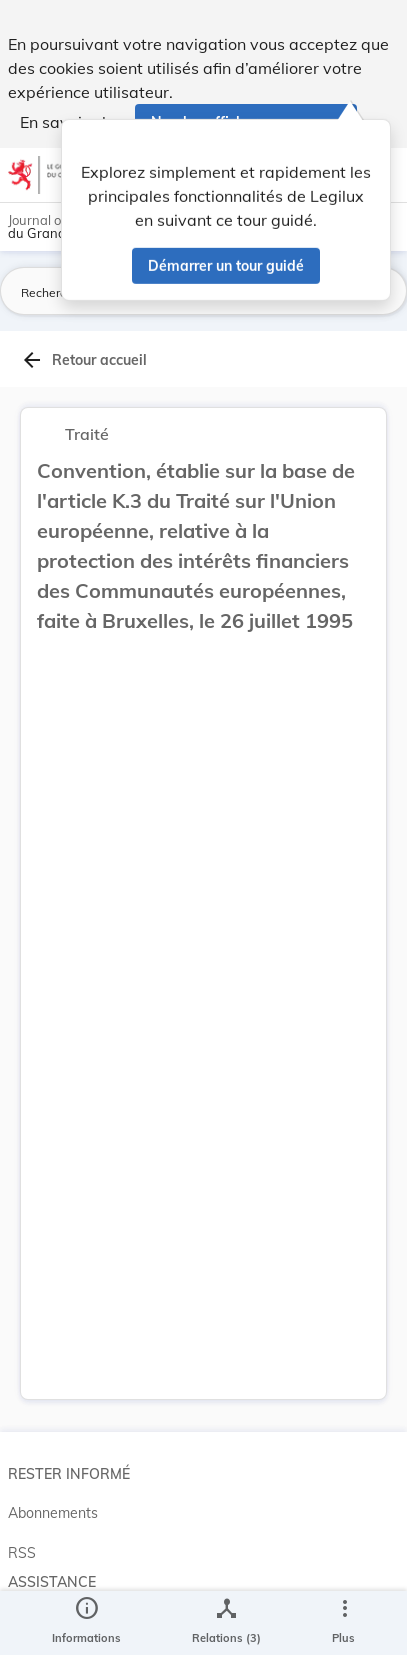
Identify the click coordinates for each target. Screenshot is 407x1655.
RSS (22, 1553)
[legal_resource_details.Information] (86, 1623)
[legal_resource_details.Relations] (226, 1623)
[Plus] (344, 1623)
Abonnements (53, 1513)
